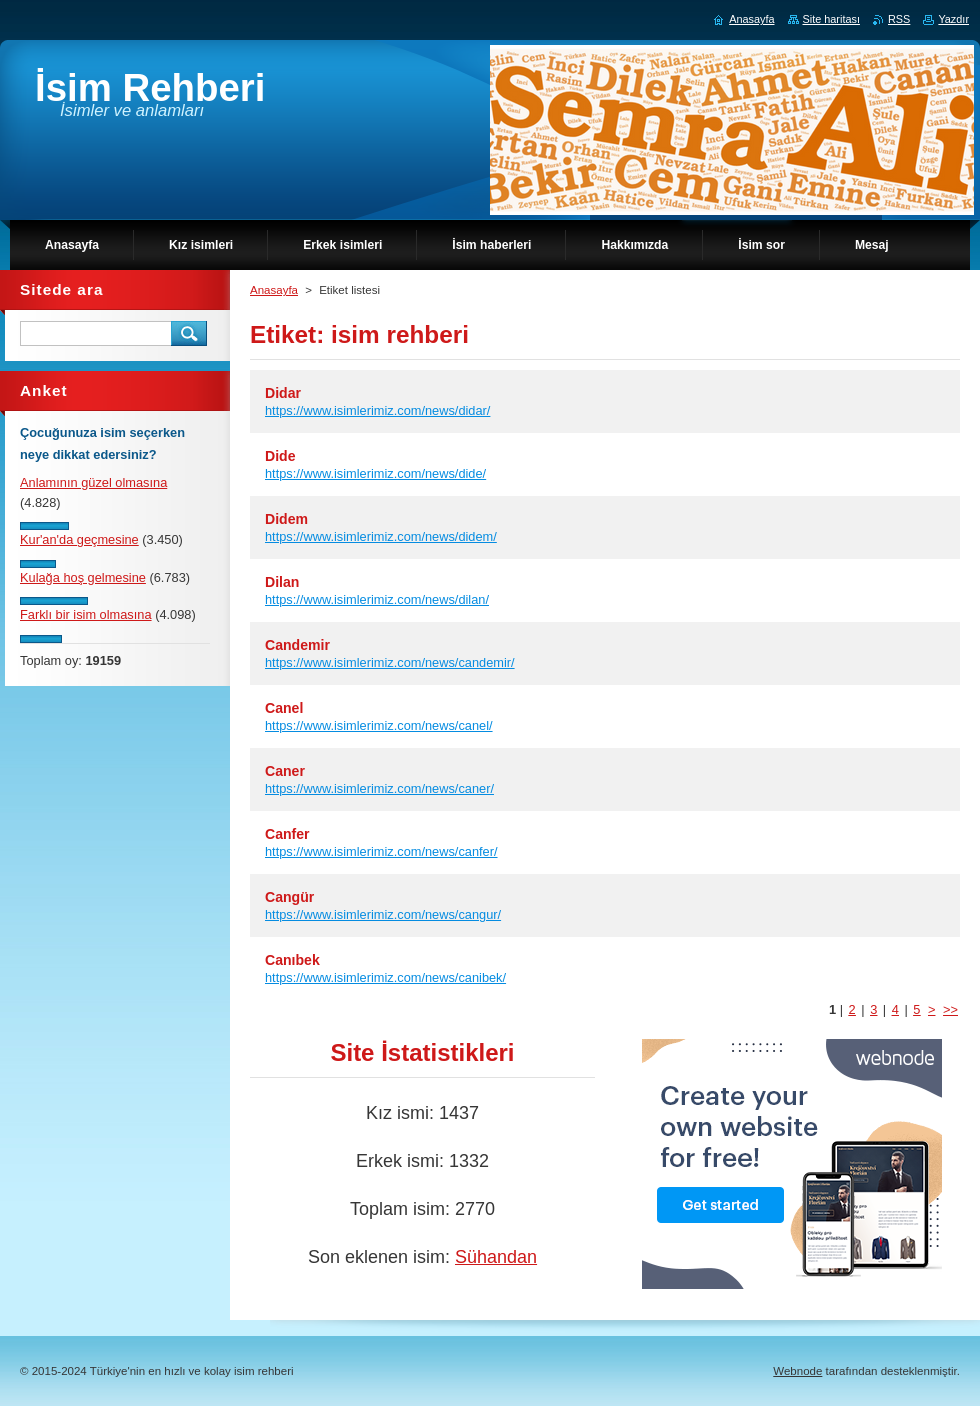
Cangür (289, 897)
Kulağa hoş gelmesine (83, 577)
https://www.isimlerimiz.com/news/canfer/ (381, 851)
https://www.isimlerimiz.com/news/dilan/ (377, 599)
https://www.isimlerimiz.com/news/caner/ (379, 788)
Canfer (287, 834)
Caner (285, 771)
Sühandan (496, 1257)
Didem (286, 519)
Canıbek (292, 960)
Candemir (297, 645)
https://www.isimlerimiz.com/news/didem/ (381, 536)
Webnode (797, 1371)
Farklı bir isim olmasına (86, 614)
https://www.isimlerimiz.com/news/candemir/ (390, 662)
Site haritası (831, 19)
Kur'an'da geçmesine (79, 539)
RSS (899, 19)
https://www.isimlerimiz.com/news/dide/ (375, 473)
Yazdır (953, 19)
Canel (284, 708)
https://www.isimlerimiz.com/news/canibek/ (385, 977)
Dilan (282, 582)
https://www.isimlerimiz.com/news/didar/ (377, 410)
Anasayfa (274, 290)
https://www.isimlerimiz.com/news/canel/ (379, 725)
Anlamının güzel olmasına (93, 482)
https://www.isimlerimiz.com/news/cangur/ (383, 914)
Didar (283, 393)
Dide (280, 456)
